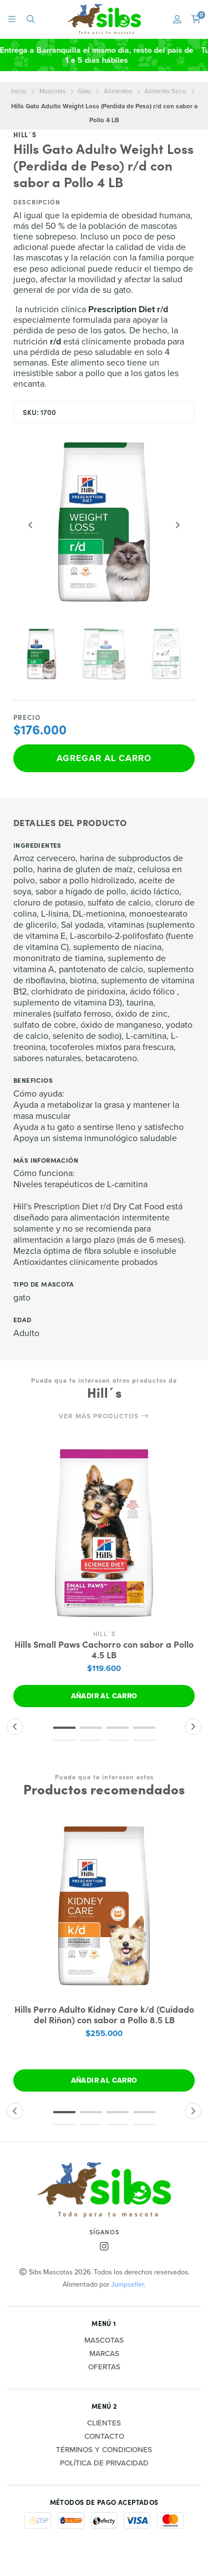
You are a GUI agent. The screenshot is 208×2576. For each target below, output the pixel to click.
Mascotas (52, 91)
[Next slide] (177, 525)
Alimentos (118, 91)
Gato (84, 91)
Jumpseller (127, 2284)
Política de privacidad (104, 2463)
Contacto (104, 2436)
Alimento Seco (165, 91)
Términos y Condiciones (104, 2450)
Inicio (19, 91)
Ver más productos (104, 1416)
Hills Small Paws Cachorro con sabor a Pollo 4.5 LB (104, 1649)
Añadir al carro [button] (104, 1695)
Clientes (104, 2423)
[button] (64, 1728)
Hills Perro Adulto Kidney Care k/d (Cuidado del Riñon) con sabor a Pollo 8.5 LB (104, 2014)
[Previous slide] (30, 525)
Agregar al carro (104, 758)
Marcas (104, 2354)
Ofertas (104, 2367)
